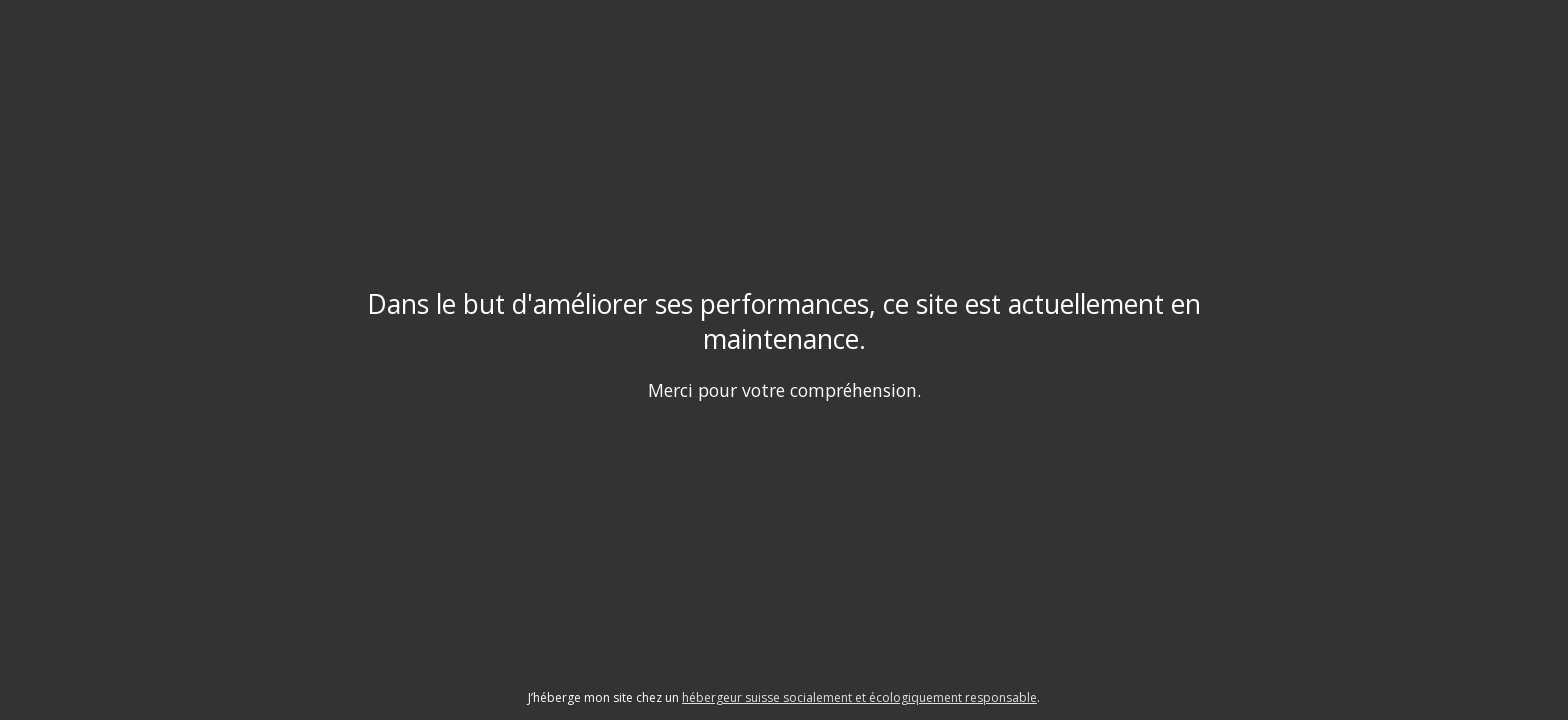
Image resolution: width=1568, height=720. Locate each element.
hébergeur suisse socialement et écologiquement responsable (859, 697)
